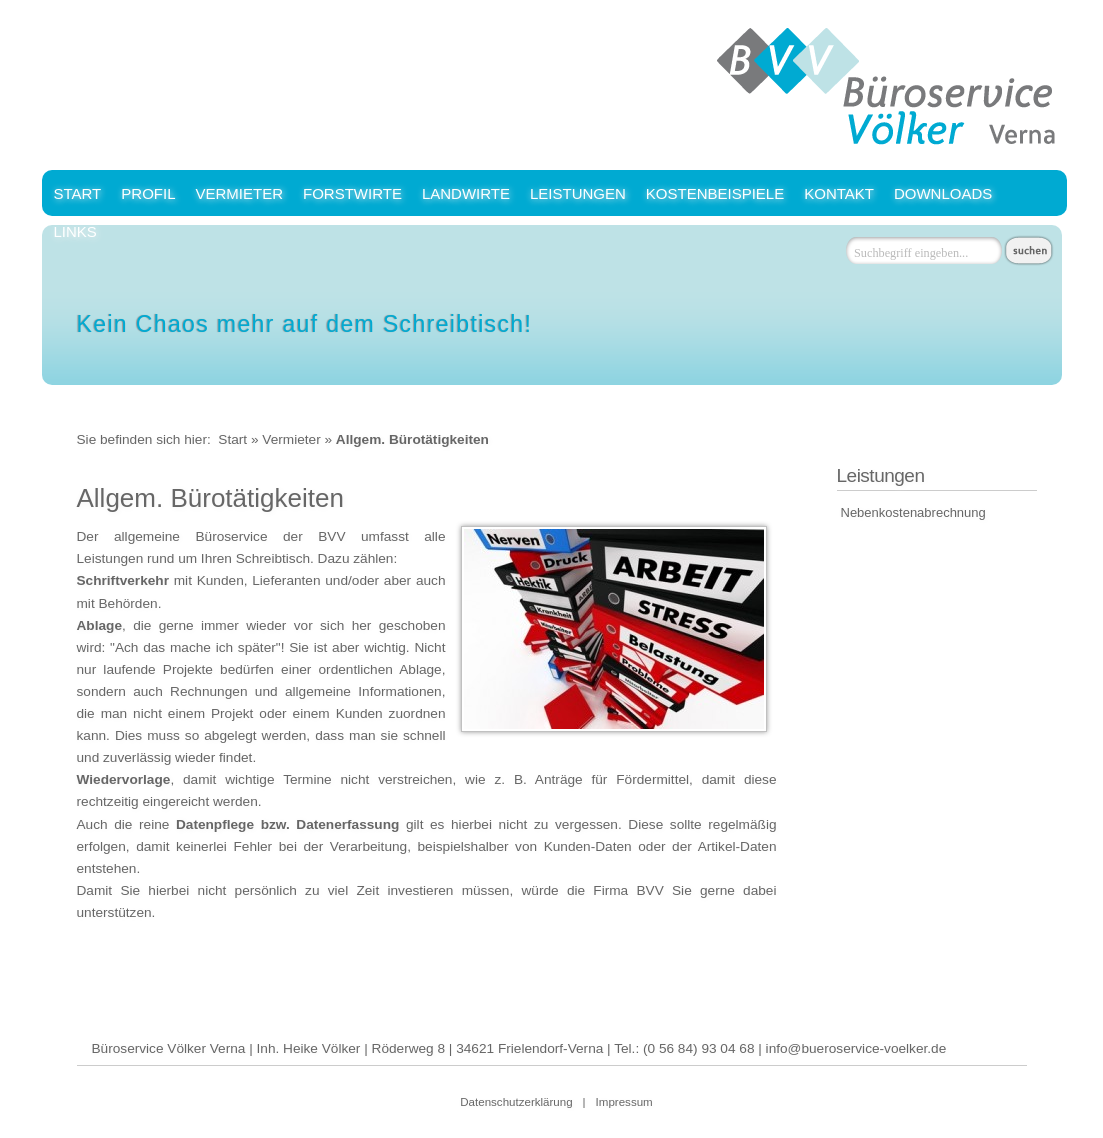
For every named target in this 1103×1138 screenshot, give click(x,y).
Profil (148, 193)
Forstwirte (352, 193)
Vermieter (239, 193)
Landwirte (466, 193)
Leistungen (578, 193)
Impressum (624, 1102)
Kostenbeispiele (715, 193)
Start (78, 193)
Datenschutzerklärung (516, 1102)
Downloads (943, 193)
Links (75, 231)
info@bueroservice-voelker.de (856, 1048)
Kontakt (839, 193)
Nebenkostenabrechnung (913, 512)
